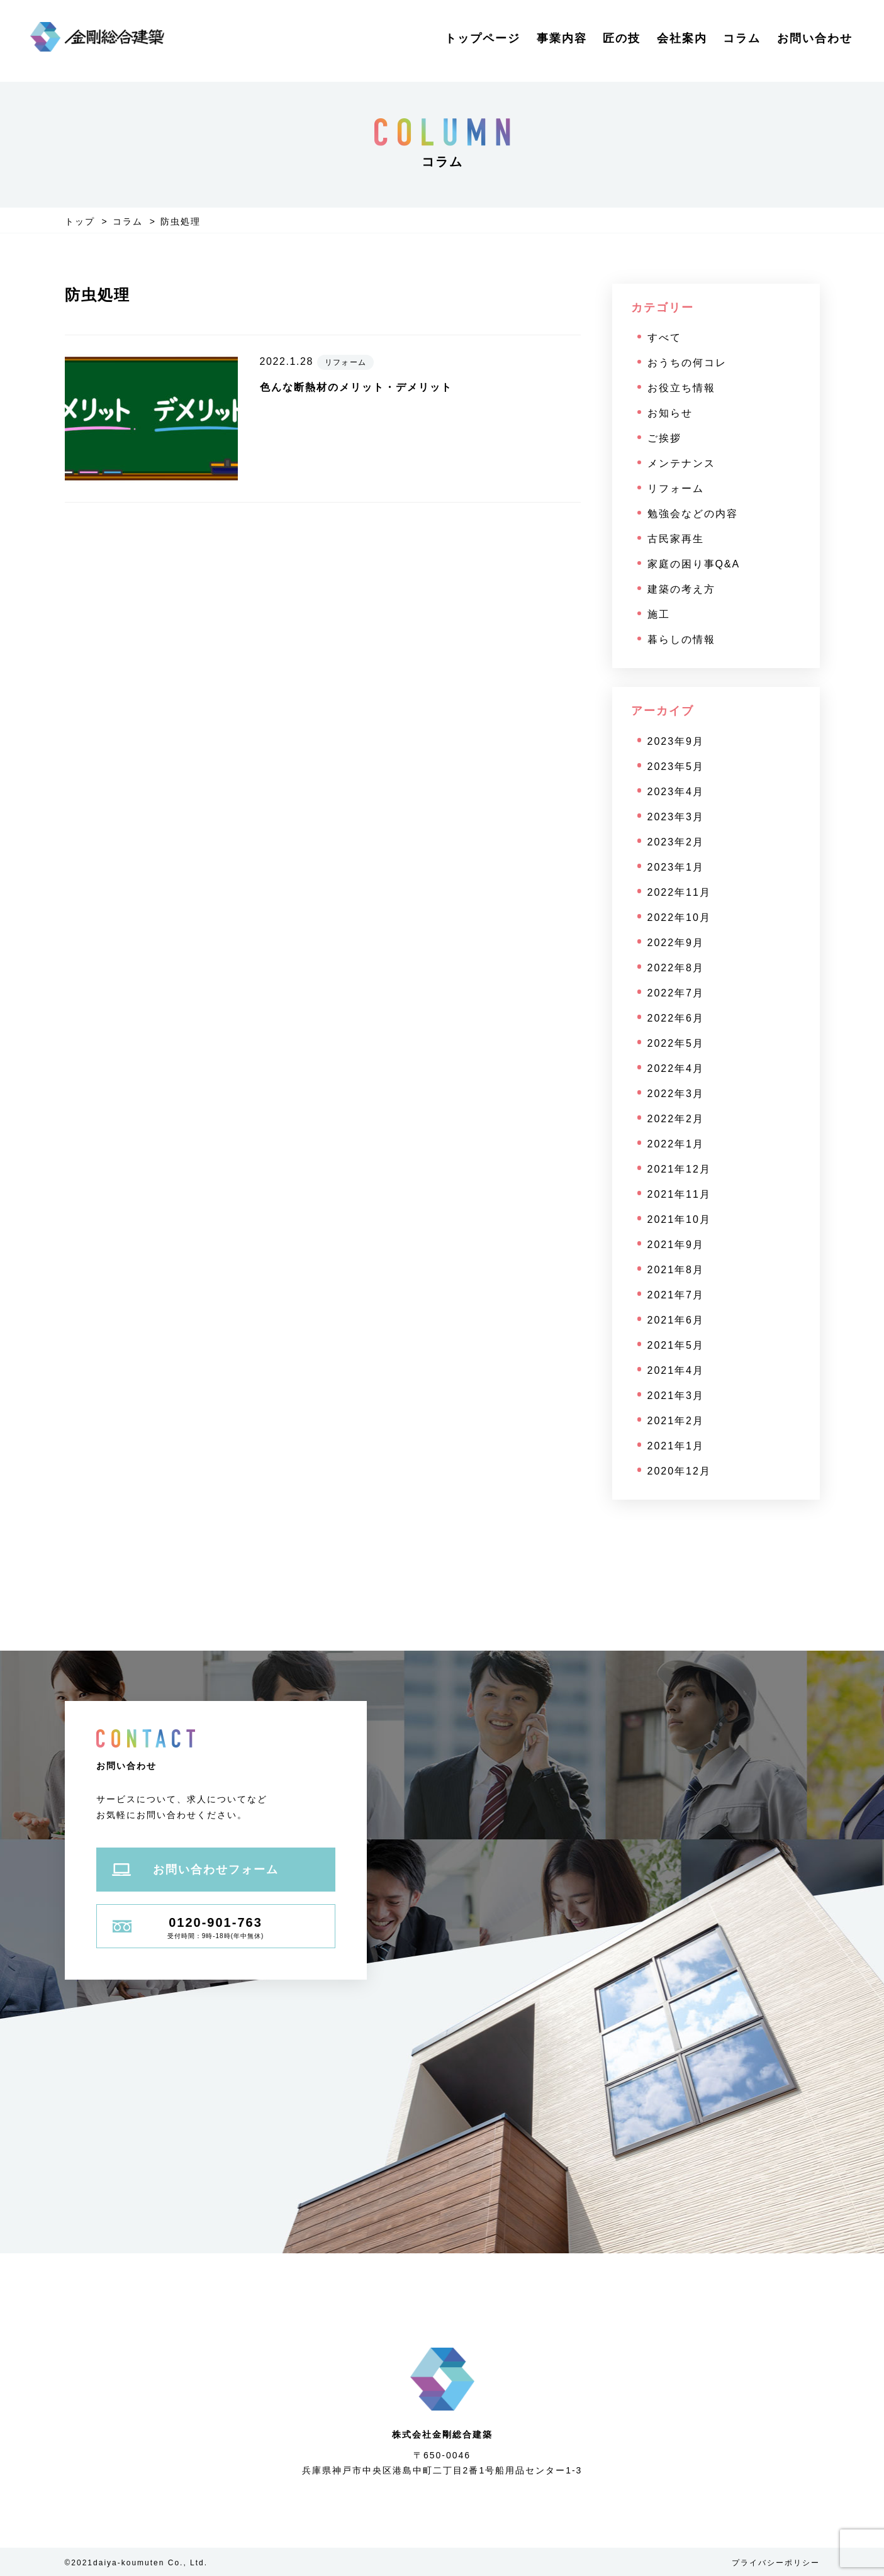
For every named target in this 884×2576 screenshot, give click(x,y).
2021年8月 (676, 1269)
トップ (80, 221)
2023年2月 (676, 842)
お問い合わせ (815, 38)
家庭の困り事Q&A (694, 564)
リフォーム (675, 488)
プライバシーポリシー (776, 2562)
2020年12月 (679, 1471)
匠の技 (622, 38)
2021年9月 (676, 1244)
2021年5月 (676, 1345)
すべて (664, 337)
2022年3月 (676, 1093)
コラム (742, 38)
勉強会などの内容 (692, 513)
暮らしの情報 (681, 639)
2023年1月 (676, 867)
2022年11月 (679, 892)
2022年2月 (676, 1118)
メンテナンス (681, 463)
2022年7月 (676, 993)
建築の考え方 (681, 589)
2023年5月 (676, 766)
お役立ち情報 (681, 387)
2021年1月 (676, 1446)
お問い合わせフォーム (195, 1869)
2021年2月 (676, 1420)
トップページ (482, 38)
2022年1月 (676, 1144)
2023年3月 (676, 816)
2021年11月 (679, 1194)
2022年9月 (676, 942)
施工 (658, 614)
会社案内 (682, 38)
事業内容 (562, 38)
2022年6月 (676, 1018)
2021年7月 (676, 1295)
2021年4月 (676, 1370)
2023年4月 (676, 791)
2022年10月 (679, 917)
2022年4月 (676, 1068)
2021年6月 (676, 1320)
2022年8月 (676, 967)
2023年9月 (676, 741)
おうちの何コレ (687, 362)
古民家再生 (675, 538)
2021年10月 (679, 1219)
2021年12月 (679, 1169)
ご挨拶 (664, 438)
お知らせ (670, 413)
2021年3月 (676, 1395)
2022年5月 (676, 1043)
